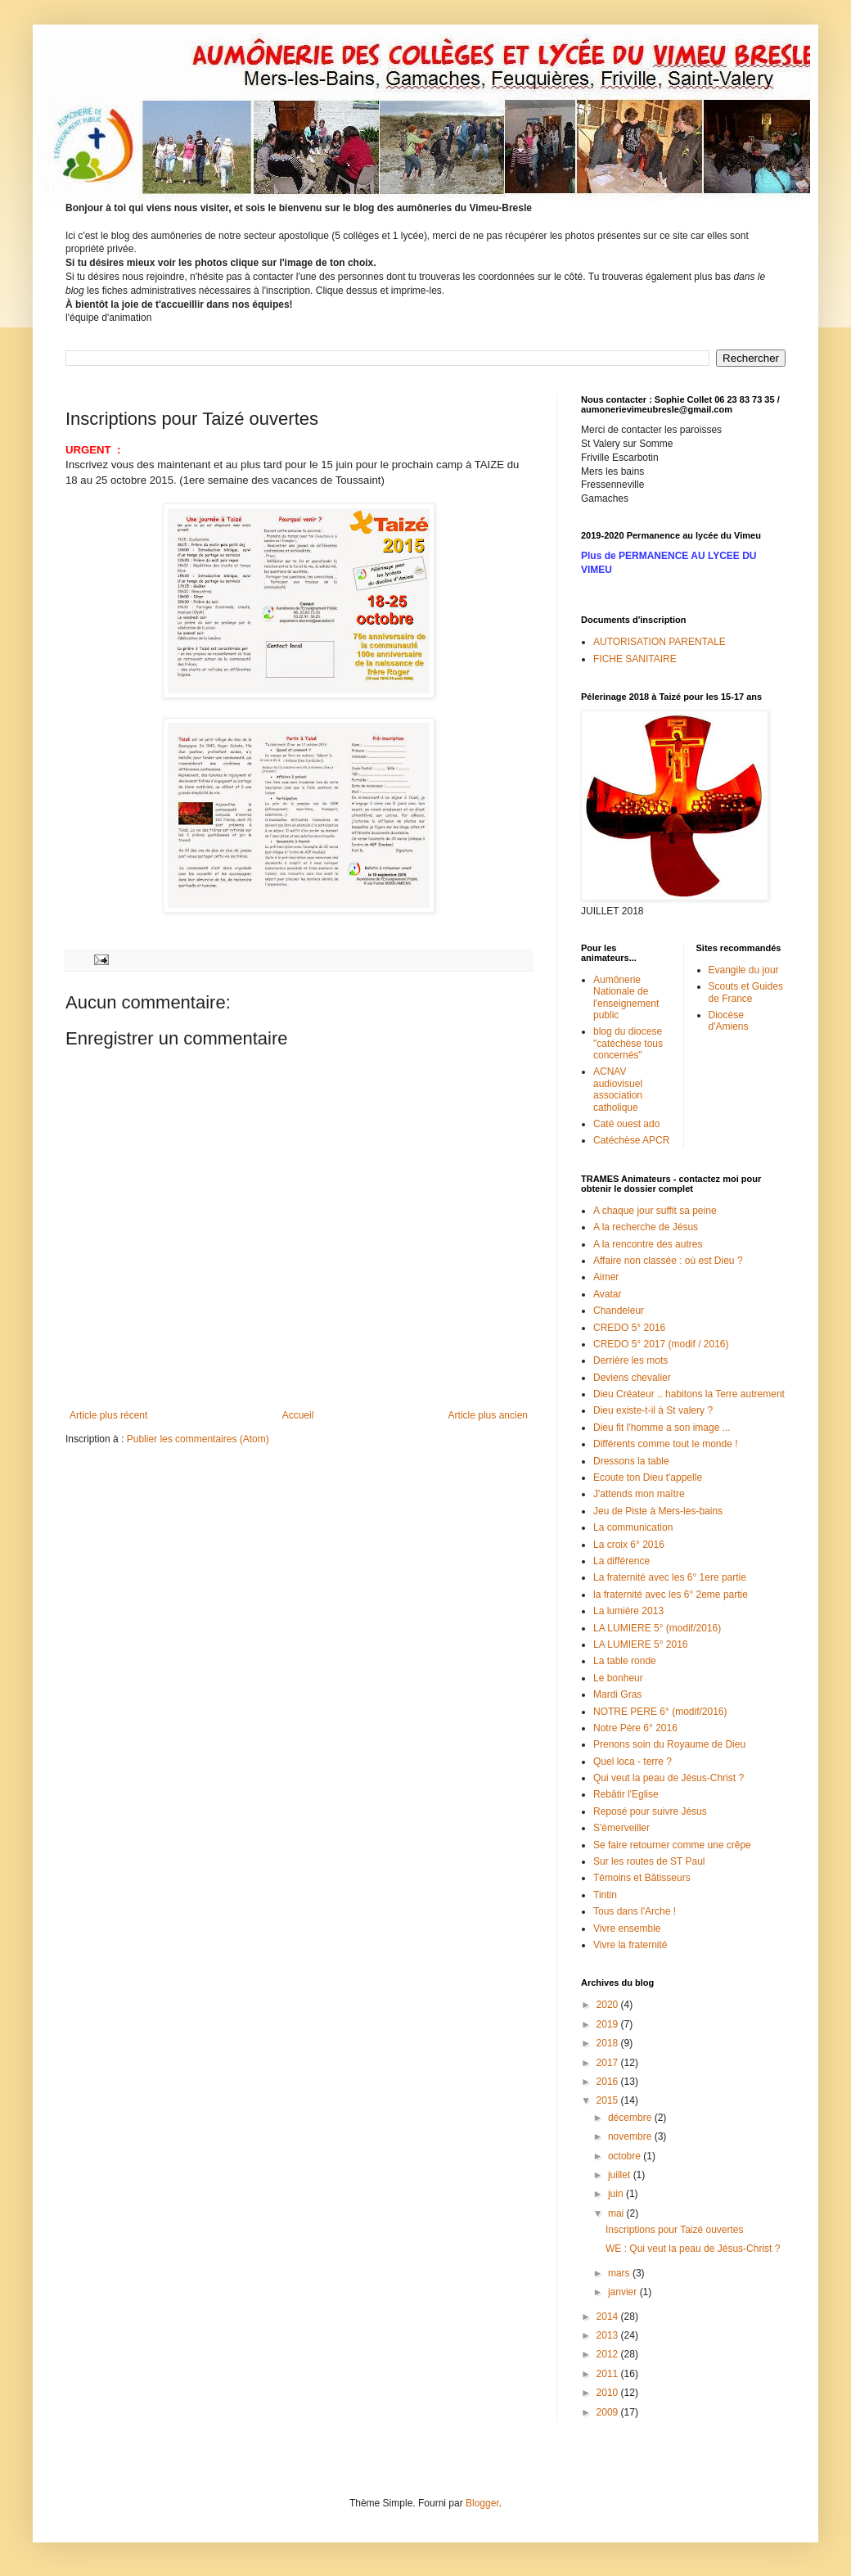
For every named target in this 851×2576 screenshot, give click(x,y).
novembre (631, 2136)
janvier (624, 2292)
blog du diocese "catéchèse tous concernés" (628, 1043)
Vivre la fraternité (630, 1945)
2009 (609, 2412)
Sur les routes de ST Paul (649, 1861)
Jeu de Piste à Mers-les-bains (658, 1511)
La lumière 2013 (628, 1611)
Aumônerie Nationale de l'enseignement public (626, 997)
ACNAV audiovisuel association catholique (617, 1089)
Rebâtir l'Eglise (626, 1794)
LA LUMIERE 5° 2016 (640, 1644)
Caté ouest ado (626, 1124)
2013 (609, 2335)
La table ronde (624, 1661)
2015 (609, 2100)
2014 (609, 2316)
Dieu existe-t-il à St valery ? (653, 1410)
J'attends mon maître (639, 1494)
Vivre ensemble (627, 1928)
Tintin (605, 1895)
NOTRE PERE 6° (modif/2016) (660, 1711)
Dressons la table (631, 1461)
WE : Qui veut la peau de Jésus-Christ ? (693, 2248)
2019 (609, 2024)
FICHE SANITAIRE (635, 659)
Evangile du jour (744, 970)
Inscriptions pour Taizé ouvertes (675, 2229)
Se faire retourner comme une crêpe (672, 1845)
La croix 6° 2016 (628, 1544)
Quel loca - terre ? (632, 1761)
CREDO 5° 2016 (629, 1327)
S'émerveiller (621, 1828)
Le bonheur (618, 1678)
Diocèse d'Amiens (729, 1020)
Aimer (606, 1277)
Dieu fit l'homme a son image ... (662, 1427)
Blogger (482, 2503)
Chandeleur (618, 1310)
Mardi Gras (617, 1694)
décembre (631, 2117)
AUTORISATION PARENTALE (659, 641)
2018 (609, 2043)
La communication (633, 1527)
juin (617, 2193)
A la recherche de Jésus (645, 1227)
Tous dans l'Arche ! (634, 1911)
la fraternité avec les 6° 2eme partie (670, 1594)
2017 (609, 2062)
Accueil (298, 1415)
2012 (609, 2354)
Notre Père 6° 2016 (635, 1728)
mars (620, 2273)
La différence (621, 1561)
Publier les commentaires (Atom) (198, 1439)
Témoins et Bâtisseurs (642, 1878)
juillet (620, 2175)
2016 (609, 2081)
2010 (609, 2392)
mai (617, 2213)
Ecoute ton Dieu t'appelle (647, 1477)
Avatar (607, 1294)
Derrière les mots (630, 1360)
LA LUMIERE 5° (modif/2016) (657, 1628)
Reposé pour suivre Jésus (650, 1811)
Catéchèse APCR (631, 1140)
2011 (609, 2374)
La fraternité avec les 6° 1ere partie (669, 1577)
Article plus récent (108, 1415)
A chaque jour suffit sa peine (655, 1210)
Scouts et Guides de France (746, 992)
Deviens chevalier (632, 1377)
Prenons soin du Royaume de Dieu (669, 1744)
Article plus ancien (488, 1415)
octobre (625, 2156)
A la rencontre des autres (647, 1244)
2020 (609, 2004)
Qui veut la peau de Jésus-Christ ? (668, 1778)
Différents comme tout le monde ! (665, 1444)
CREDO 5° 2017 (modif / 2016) (661, 1344)
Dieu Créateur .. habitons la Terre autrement (689, 1394)
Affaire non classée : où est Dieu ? (668, 1260)
